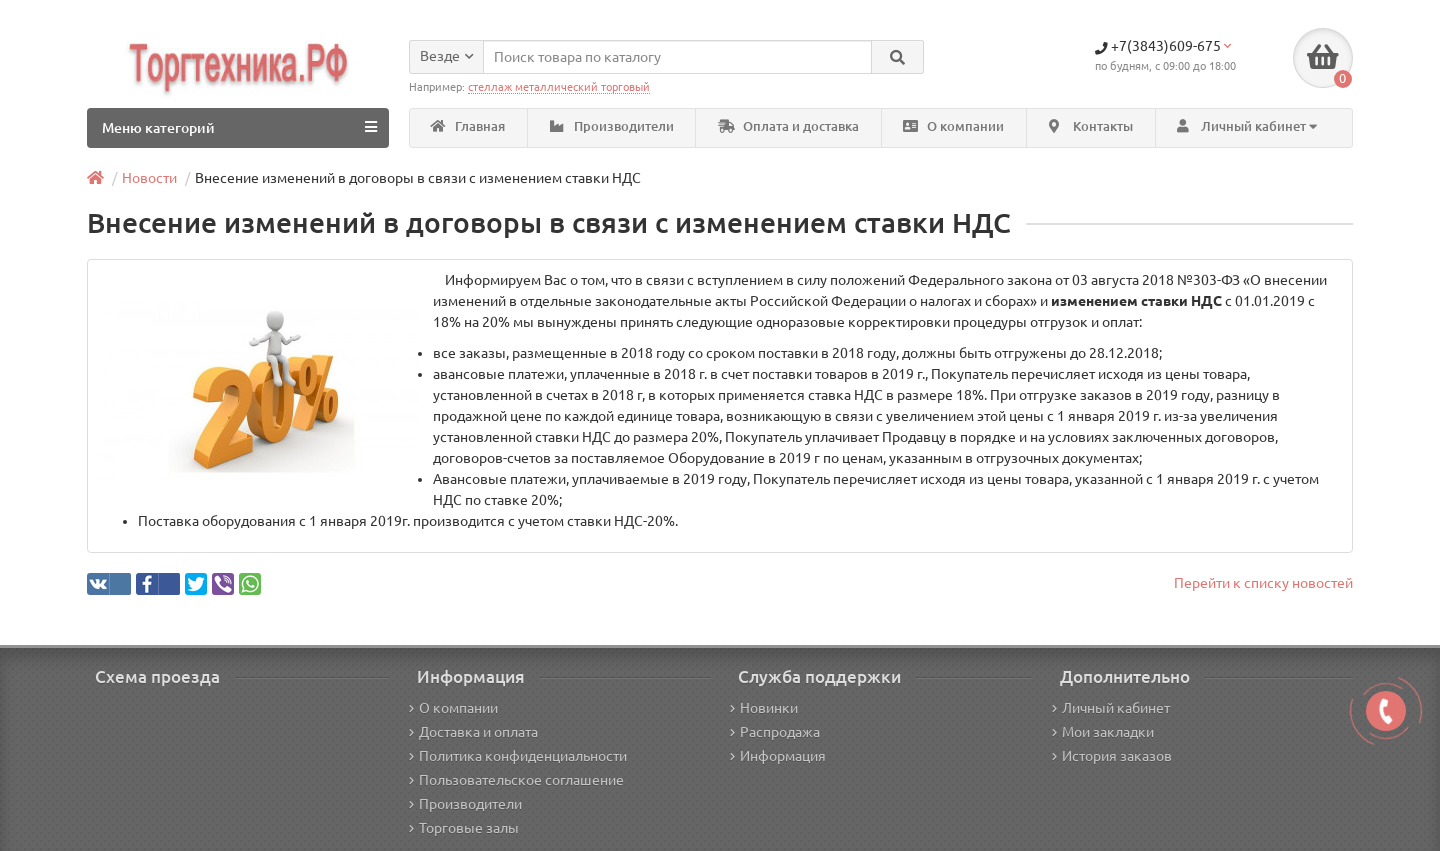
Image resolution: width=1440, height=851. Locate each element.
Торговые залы (464, 828)
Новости (149, 178)
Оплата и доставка (788, 126)
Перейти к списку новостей (1263, 583)
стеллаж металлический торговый (559, 87)
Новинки (764, 708)
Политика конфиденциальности (518, 756)
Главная (468, 126)
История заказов (1112, 756)
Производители (612, 126)
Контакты (1091, 126)
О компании (953, 126)
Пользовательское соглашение (516, 780)
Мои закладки (1103, 732)
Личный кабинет (1111, 708)
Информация (778, 756)
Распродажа (775, 732)
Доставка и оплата (473, 732)
